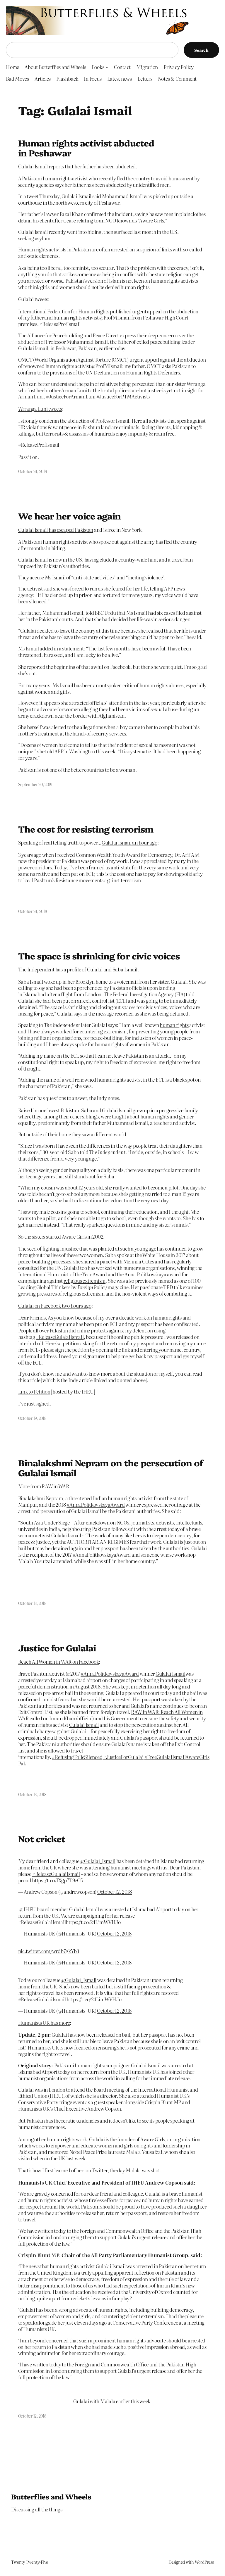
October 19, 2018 (32, 1418)
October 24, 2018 (32, 911)
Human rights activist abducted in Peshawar (86, 148)
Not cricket (41, 1838)
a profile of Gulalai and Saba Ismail (100, 969)
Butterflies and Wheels (51, 2496)
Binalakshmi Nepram (40, 1498)
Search (201, 50)
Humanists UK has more (44, 2022)
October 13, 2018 (32, 1603)
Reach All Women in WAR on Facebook (58, 1661)
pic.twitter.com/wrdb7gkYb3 (48, 1951)
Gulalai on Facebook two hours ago (54, 1305)
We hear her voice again (69, 516)
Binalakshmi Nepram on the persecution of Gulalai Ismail (110, 1467)
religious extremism (84, 1280)
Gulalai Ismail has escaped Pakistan (55, 529)
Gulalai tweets (33, 299)
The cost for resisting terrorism (85, 829)
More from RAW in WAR (43, 1486)
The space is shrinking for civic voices (99, 956)
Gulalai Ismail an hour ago (129, 842)
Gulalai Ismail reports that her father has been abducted (77, 166)
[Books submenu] (106, 66)
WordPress (204, 2562)
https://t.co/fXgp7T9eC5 (57, 1880)
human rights (174, 1024)
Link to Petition (34, 1391)
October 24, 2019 (32, 471)
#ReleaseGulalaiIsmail (56, 1873)
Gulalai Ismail (66, 1535)
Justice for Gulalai (57, 1648)
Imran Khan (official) (71, 1718)
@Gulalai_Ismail (97, 1860)
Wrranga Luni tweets (40, 408)
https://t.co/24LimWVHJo (93, 1922)
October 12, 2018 (114, 1891)
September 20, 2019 (35, 784)
